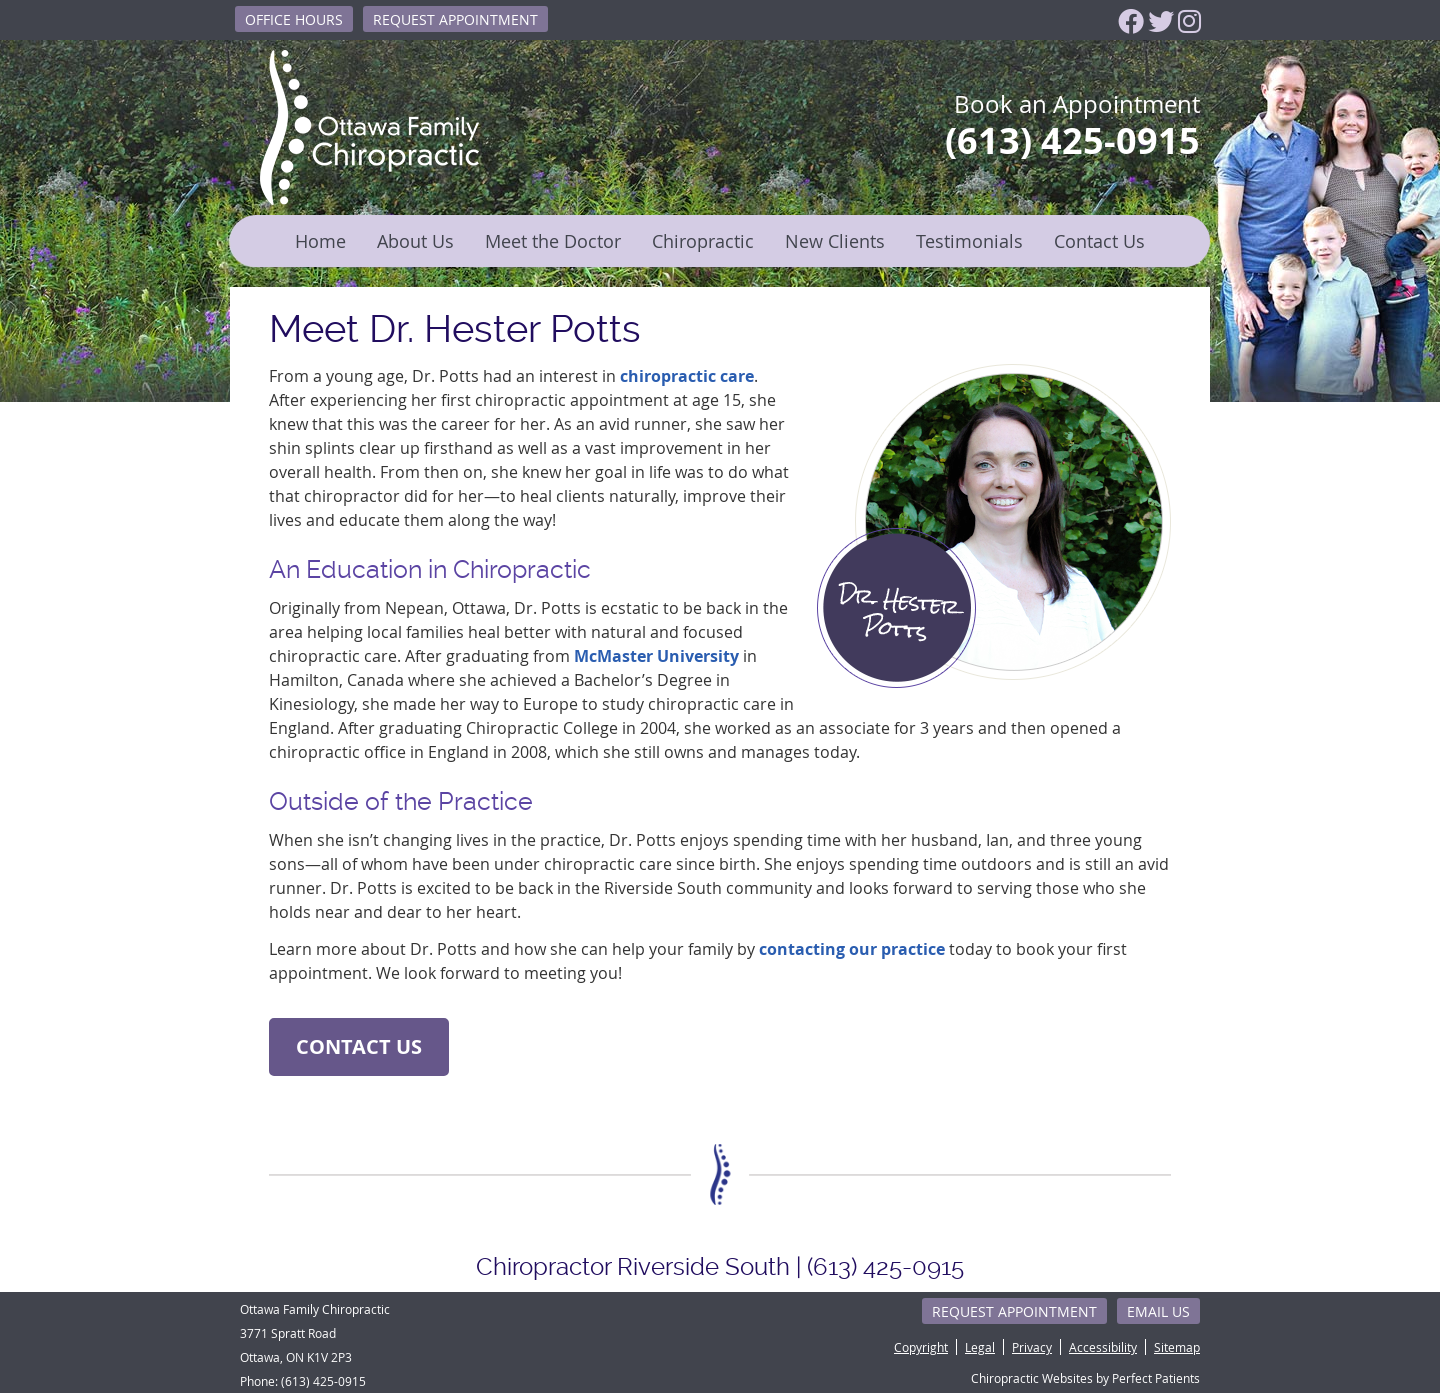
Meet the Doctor (553, 241)
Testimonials (969, 241)
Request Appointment (455, 19)
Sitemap (1177, 1347)
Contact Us (1099, 241)
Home (320, 241)
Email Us (1158, 1311)
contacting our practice (852, 949)
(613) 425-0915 (323, 1381)
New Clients (835, 241)
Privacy (1032, 1347)
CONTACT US (359, 1046)
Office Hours (294, 19)
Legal (980, 1347)
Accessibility (1103, 1347)
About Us (415, 241)
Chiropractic (703, 241)
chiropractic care (687, 376)
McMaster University (656, 656)
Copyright (921, 1347)
